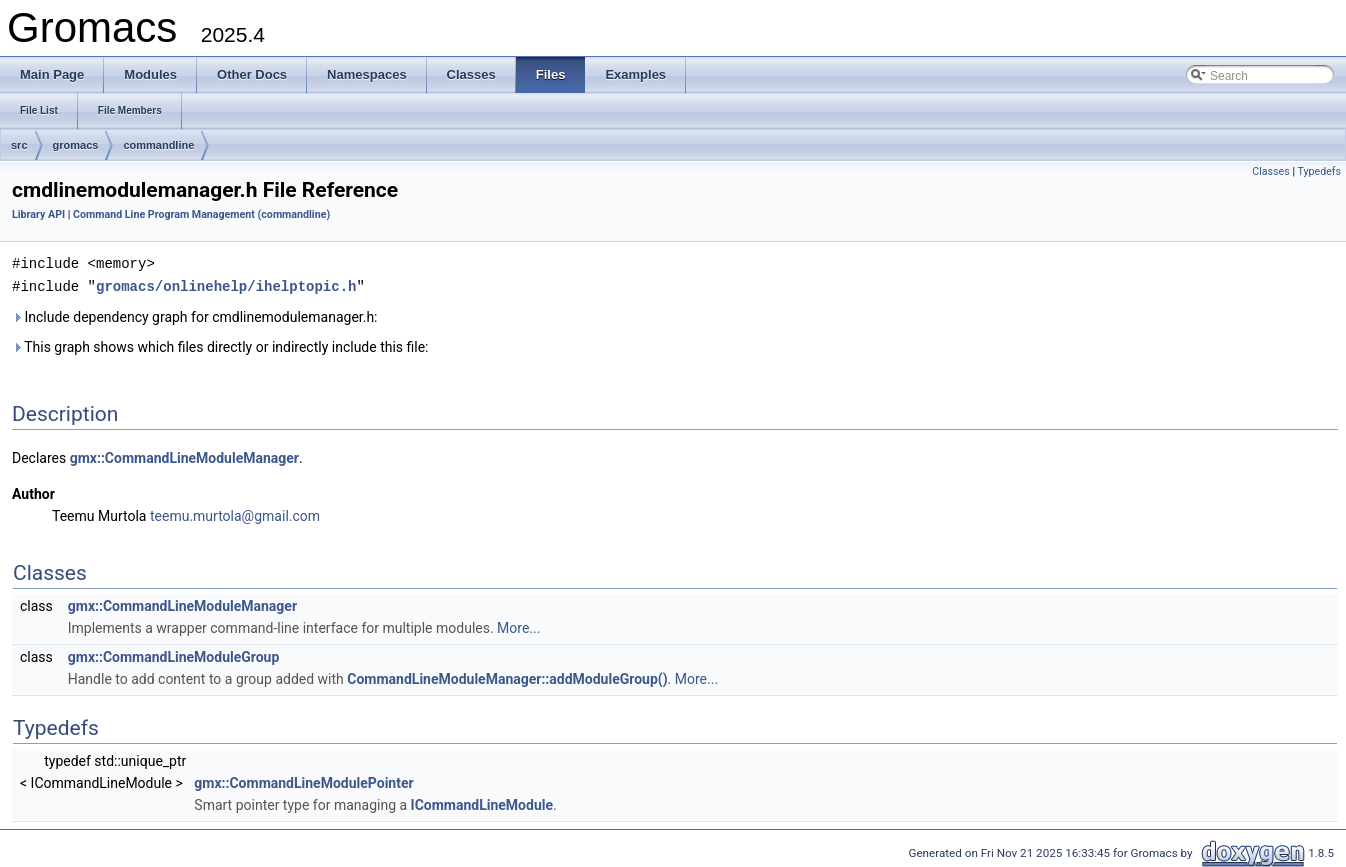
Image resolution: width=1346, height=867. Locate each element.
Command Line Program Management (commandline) (201, 214)
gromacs (76, 145)
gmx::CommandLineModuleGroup (174, 655)
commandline (158, 145)
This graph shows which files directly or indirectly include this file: (220, 345)
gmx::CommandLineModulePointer (303, 781)
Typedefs (1319, 171)
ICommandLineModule (482, 803)
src (19, 145)
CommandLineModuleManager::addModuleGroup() (507, 677)
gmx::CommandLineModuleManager (184, 456)
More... (518, 626)
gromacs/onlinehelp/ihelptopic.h (226, 284)
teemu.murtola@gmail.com (235, 514)
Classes (1270, 171)
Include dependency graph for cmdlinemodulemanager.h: (195, 315)
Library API (38, 214)
